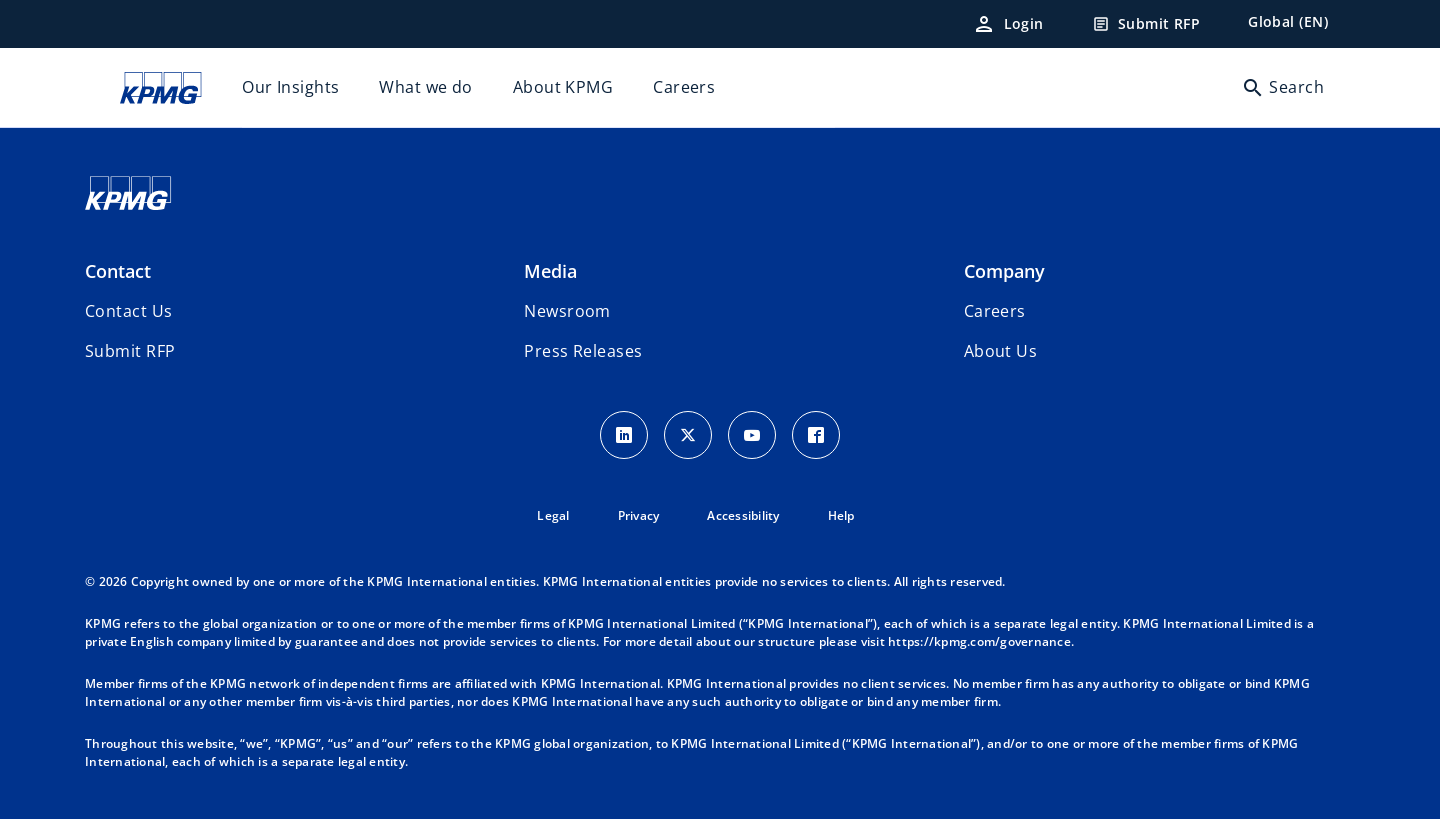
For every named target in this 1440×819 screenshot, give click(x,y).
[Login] (1008, 24)
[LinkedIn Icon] (624, 435)
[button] (130, 351)
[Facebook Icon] (816, 435)
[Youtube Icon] (752, 435)
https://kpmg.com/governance (979, 641)
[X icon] (688, 435)
